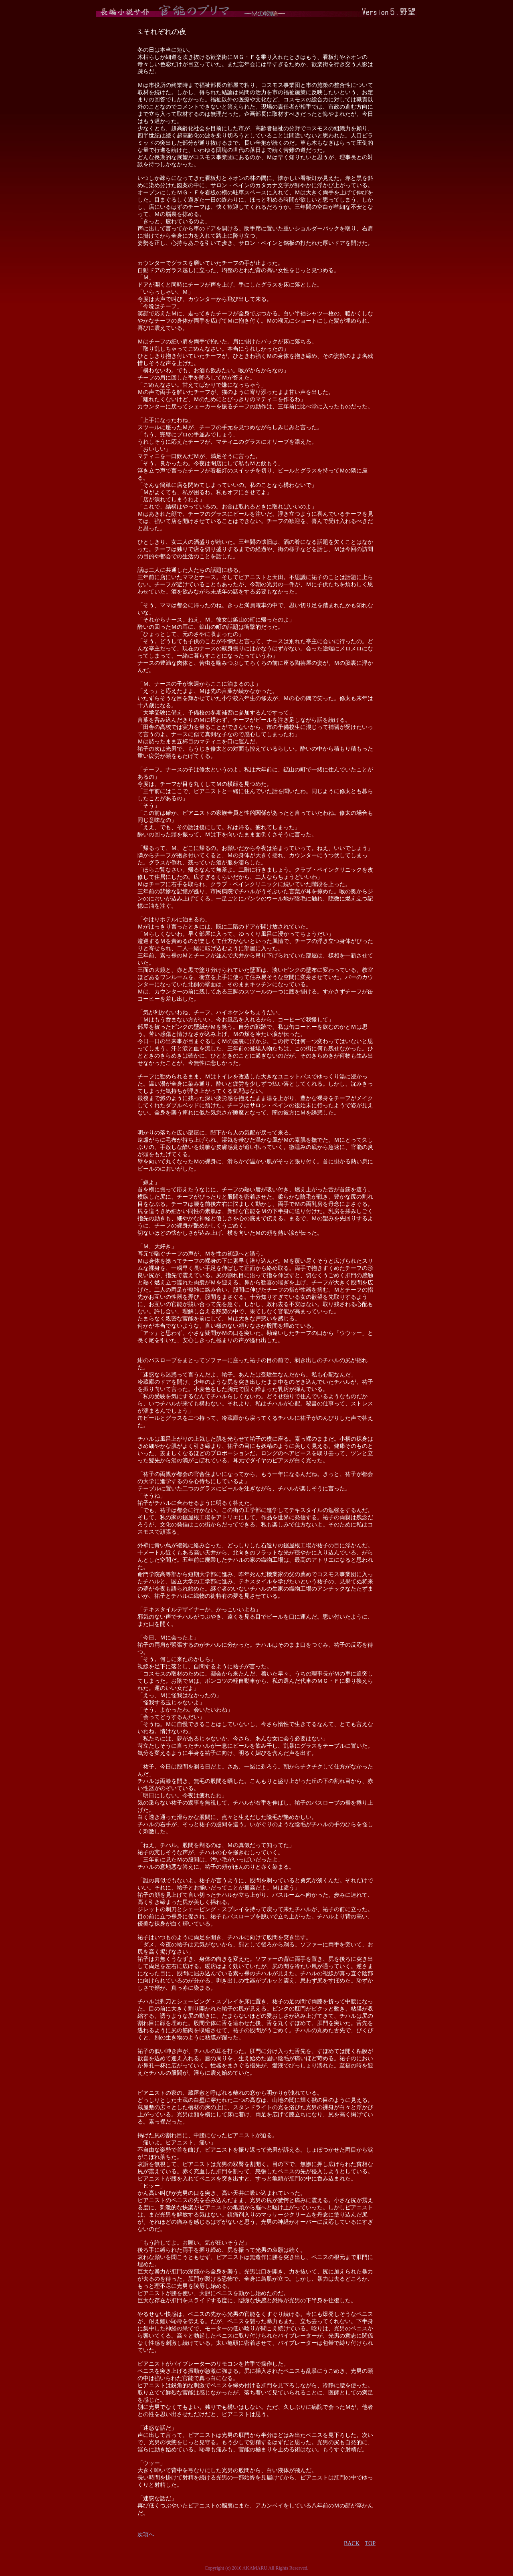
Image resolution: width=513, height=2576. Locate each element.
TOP (370, 2543)
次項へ (145, 2535)
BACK (352, 2543)
